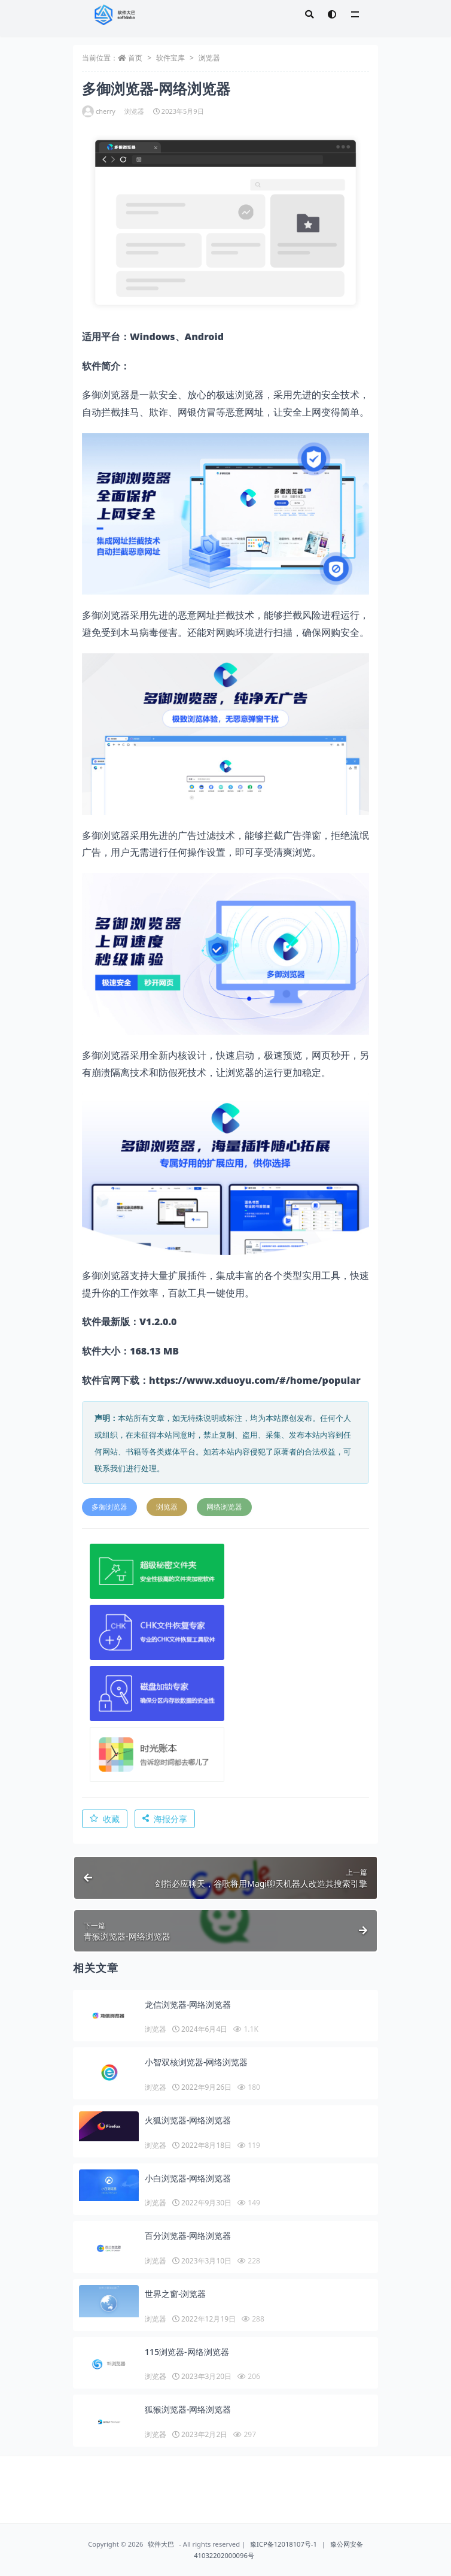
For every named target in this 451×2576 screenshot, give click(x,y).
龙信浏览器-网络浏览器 (188, 2004)
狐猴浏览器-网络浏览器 (188, 2409)
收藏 (105, 1819)
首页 (135, 58)
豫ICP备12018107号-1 (283, 2543)
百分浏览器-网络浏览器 (188, 2235)
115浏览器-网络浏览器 (187, 2351)
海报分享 (164, 1819)
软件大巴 (161, 2543)
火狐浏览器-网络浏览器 (188, 2120)
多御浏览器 (109, 1507)
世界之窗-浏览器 (175, 2293)
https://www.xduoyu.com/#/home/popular (255, 1380)
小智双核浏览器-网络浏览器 (196, 2062)
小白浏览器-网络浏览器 (188, 2178)
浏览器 (209, 58)
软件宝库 (170, 58)
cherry (98, 111)
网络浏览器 (224, 1507)
